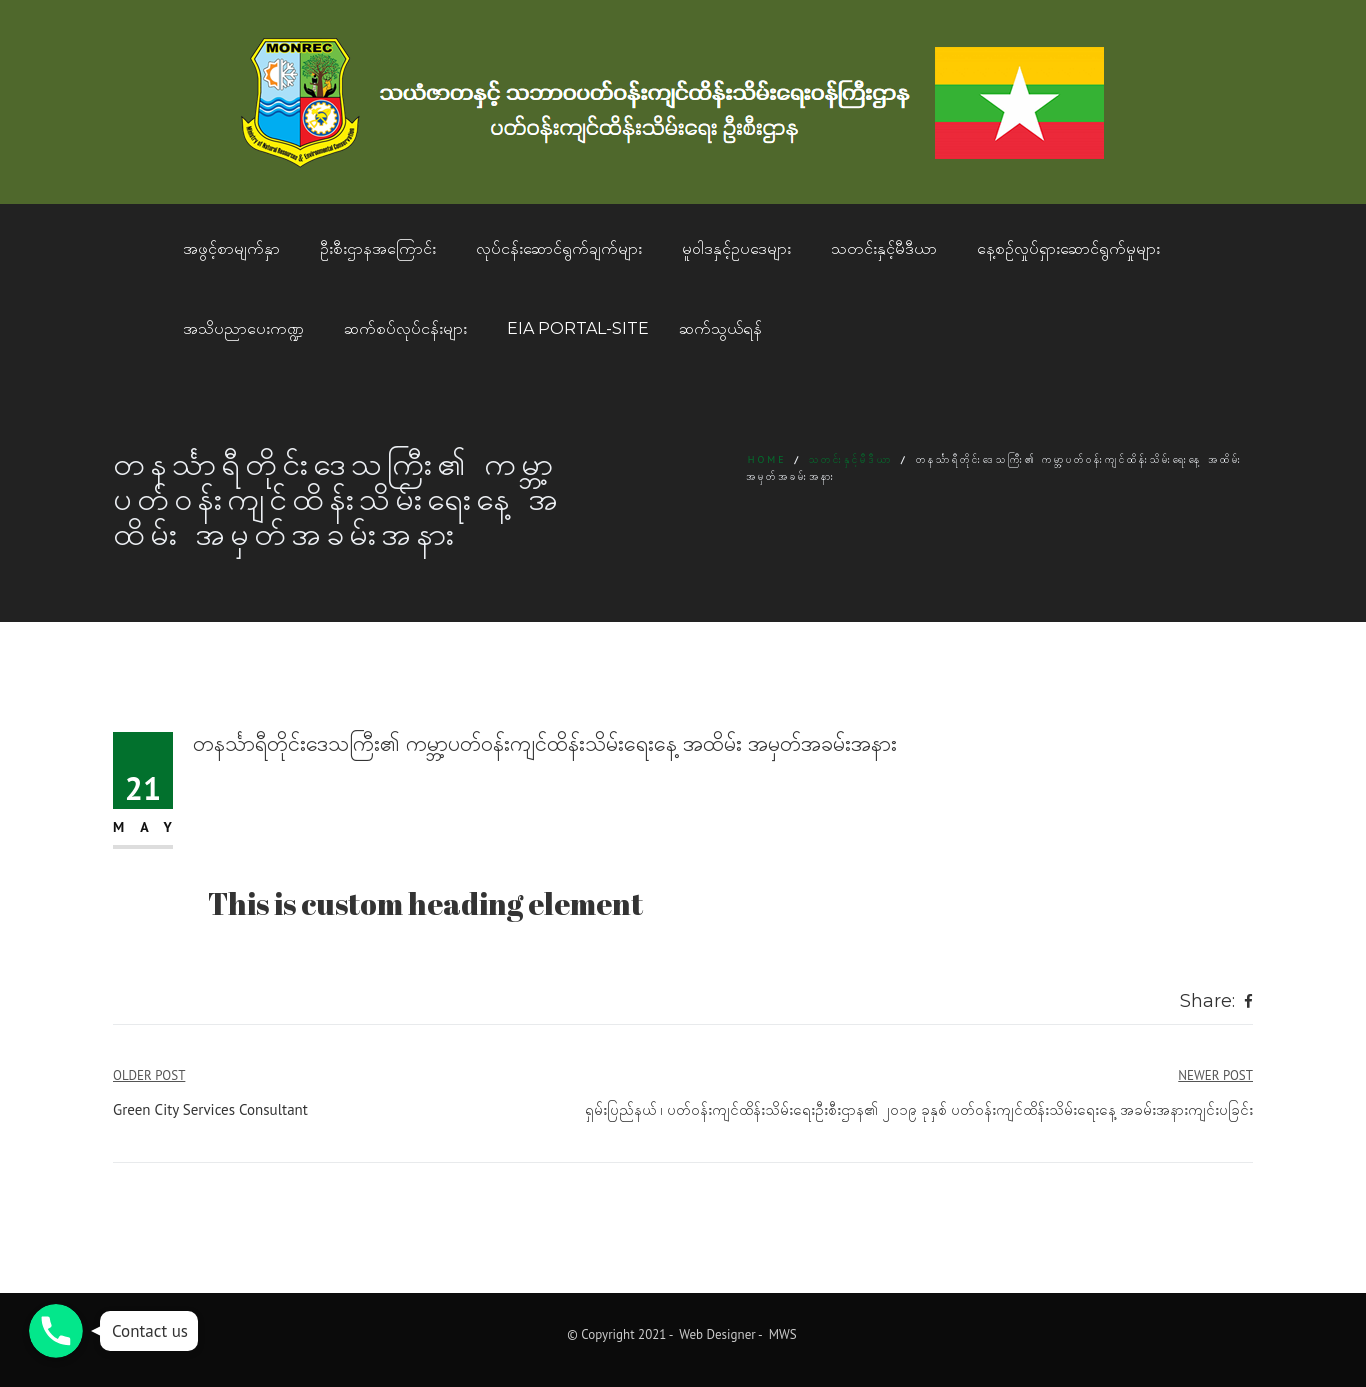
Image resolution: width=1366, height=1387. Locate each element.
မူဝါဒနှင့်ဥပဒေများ (736, 248)
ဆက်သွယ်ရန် (720, 328)
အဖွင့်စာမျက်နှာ (231, 248)
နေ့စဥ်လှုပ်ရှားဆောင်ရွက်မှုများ (1068, 248)
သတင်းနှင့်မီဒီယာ (884, 248)
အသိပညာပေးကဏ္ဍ (243, 328)
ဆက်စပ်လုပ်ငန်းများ (405, 328)
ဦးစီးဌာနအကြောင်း (378, 248)
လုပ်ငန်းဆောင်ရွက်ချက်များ (559, 248)
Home (767, 459)
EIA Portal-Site (578, 328)
